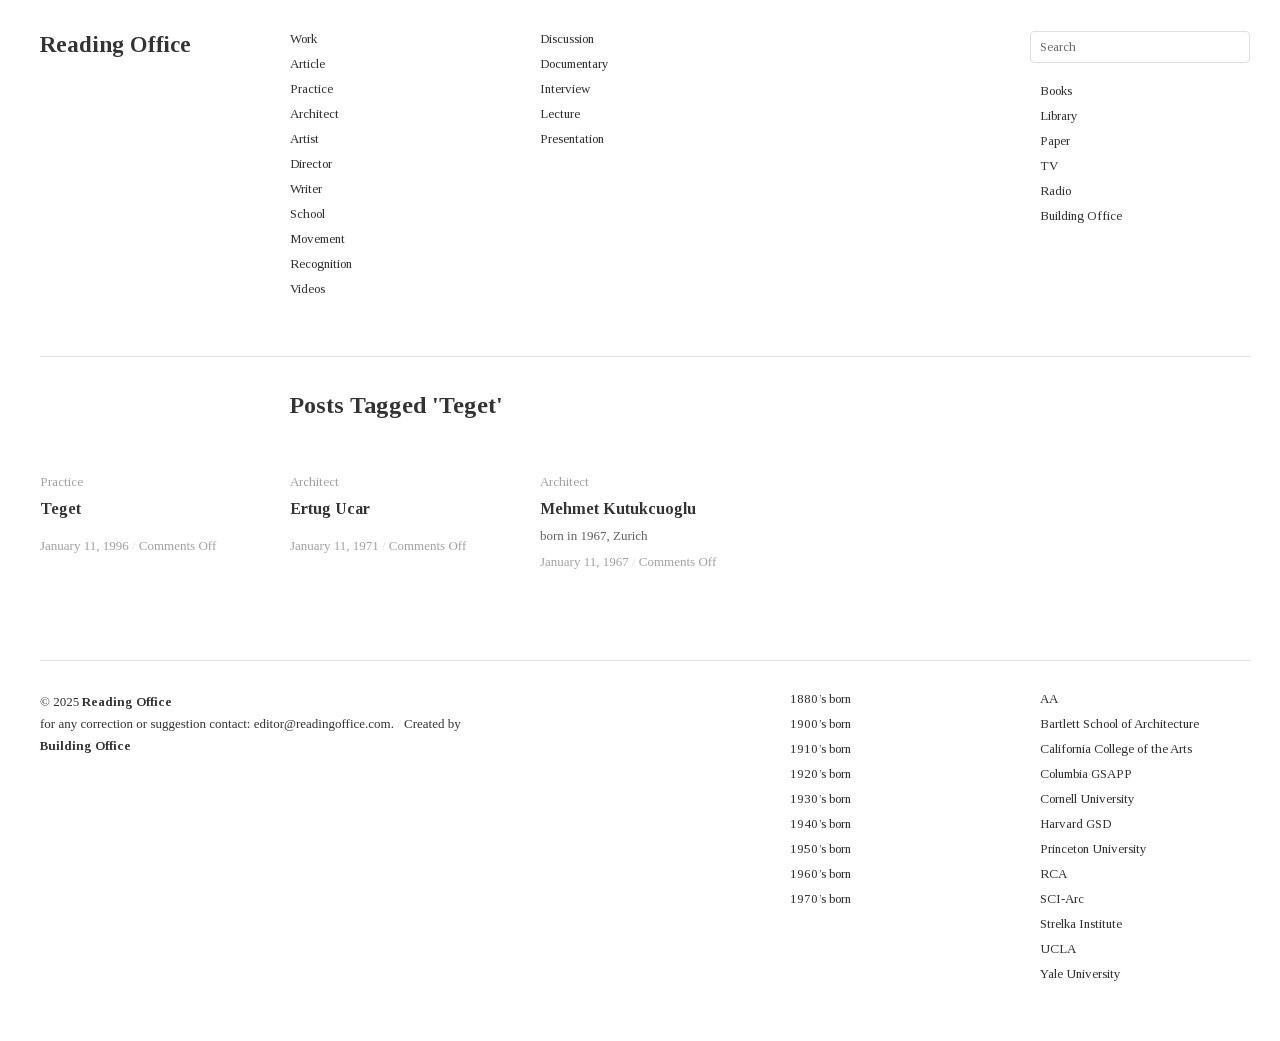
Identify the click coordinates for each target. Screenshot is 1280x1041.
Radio (1055, 190)
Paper (1055, 140)
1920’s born (820, 773)
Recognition (321, 263)
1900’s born (820, 723)
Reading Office (115, 44)
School (307, 213)
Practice (311, 88)
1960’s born (820, 873)
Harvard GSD (1075, 823)
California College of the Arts (1116, 748)
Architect (314, 113)
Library (1059, 115)
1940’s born (820, 823)
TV (1049, 165)
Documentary (574, 63)
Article (307, 63)
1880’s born (820, 698)
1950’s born (820, 848)
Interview (565, 88)
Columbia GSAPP (1086, 773)
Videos (307, 288)
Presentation (572, 138)
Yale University (1080, 973)
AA (1049, 698)
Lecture (560, 113)
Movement (317, 238)
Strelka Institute (1081, 923)
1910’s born (820, 748)
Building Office (1081, 215)
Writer (306, 188)
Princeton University (1093, 848)
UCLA (1058, 948)
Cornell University (1087, 798)
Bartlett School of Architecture (1119, 723)
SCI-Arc (1062, 898)
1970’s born (820, 898)
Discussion (567, 38)
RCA (1053, 873)
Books (1056, 90)
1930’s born (820, 798)
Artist (304, 138)
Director (311, 163)
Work (303, 38)
